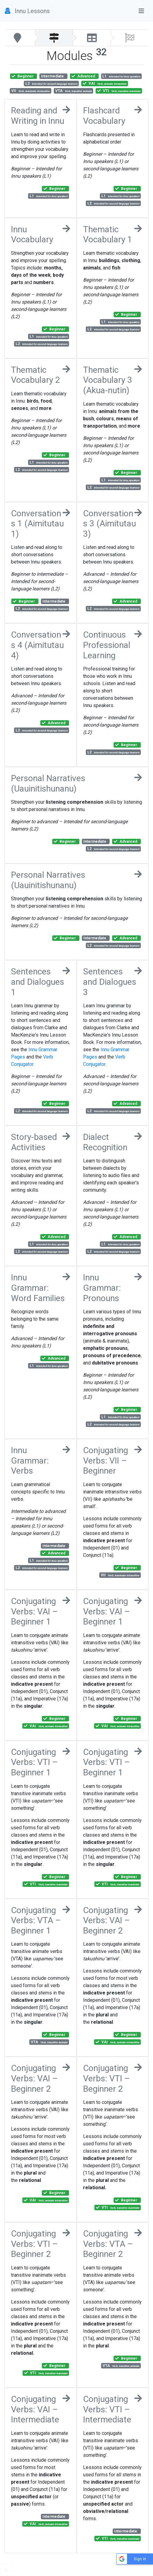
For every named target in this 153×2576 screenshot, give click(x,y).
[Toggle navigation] (141, 11)
